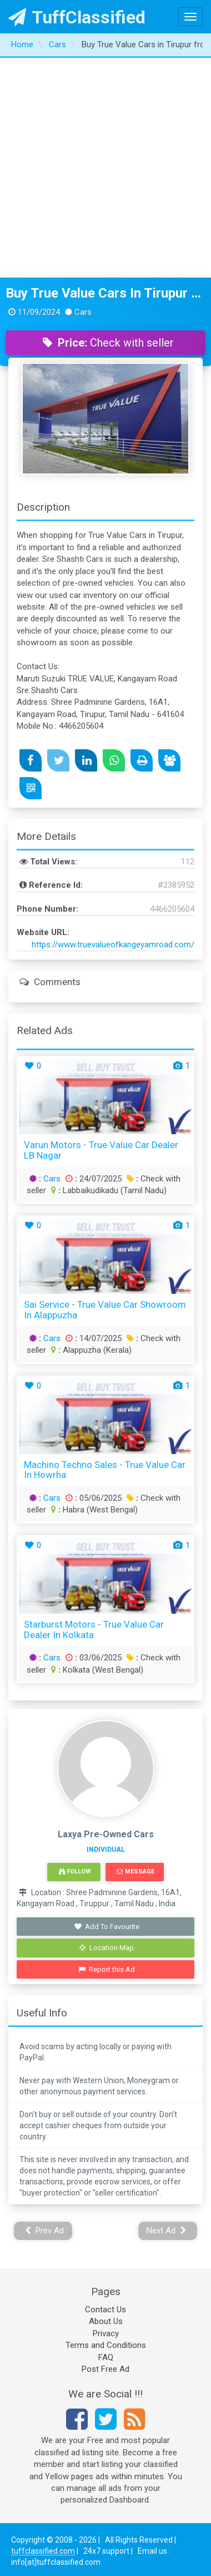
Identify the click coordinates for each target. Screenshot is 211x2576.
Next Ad (167, 2231)
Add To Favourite (107, 1926)
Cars (52, 1179)
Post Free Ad (105, 2369)
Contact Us (105, 2310)
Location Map (106, 1948)
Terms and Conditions (106, 2345)
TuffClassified (76, 17)
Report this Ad (106, 1969)
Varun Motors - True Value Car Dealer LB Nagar (101, 1150)
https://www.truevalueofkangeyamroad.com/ (113, 945)
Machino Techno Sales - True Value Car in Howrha (104, 1470)
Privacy (106, 2333)
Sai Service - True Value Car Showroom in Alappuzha (105, 1310)
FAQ (105, 2357)
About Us (106, 2321)
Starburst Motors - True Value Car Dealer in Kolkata (94, 1629)
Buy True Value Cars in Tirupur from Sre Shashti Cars (105, 293)
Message (135, 1871)
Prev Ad (44, 2231)
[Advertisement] (104, 167)
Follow (75, 1871)
